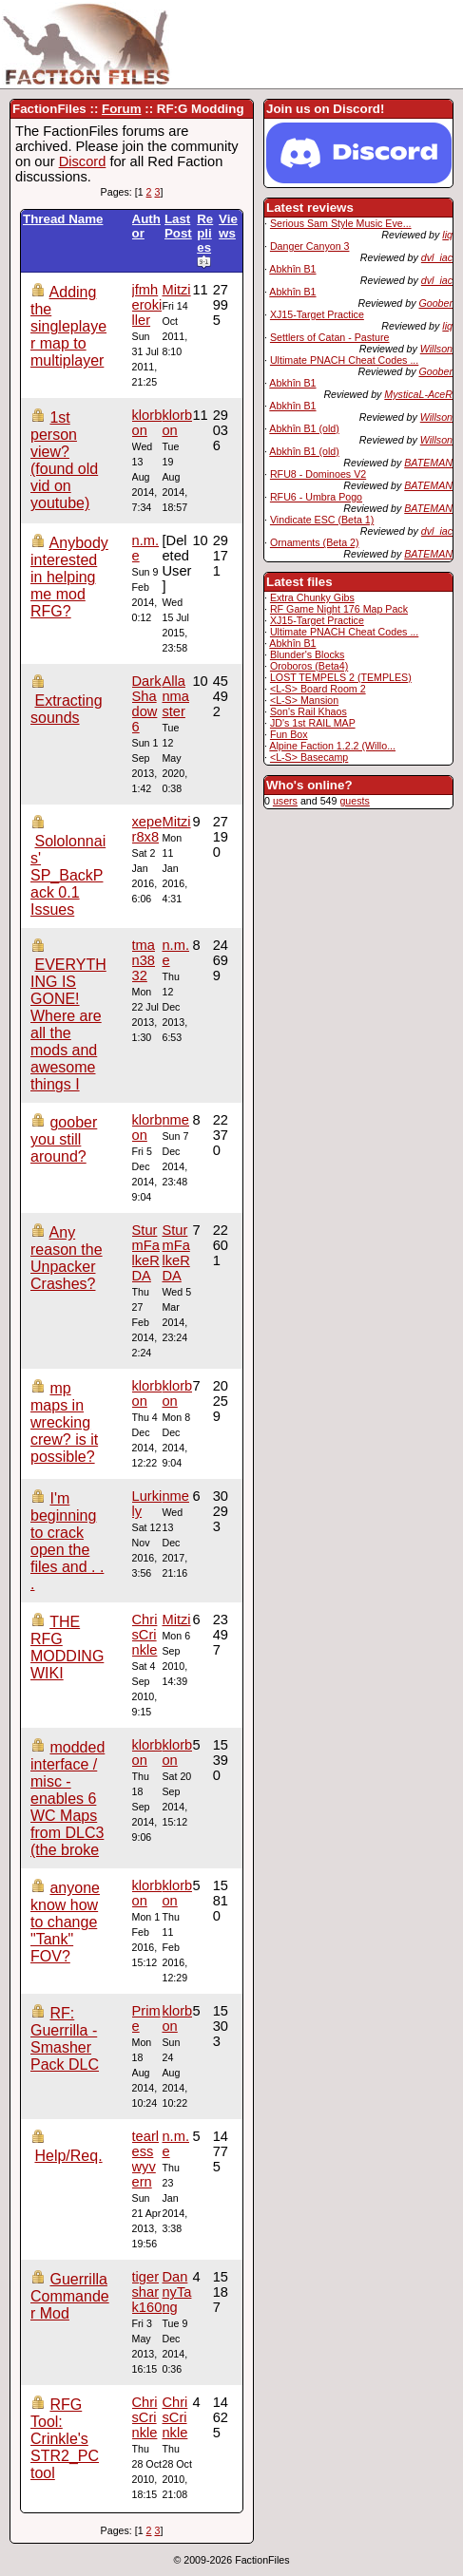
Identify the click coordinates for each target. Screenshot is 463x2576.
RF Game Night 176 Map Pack (339, 609)
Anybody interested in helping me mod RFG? (69, 577)
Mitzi (176, 289)
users (285, 800)
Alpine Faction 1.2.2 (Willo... (332, 745)
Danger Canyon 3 (310, 246)
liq (447, 234)
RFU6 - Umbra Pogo (316, 496)
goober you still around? (63, 1139)
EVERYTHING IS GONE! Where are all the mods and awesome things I (68, 1024)
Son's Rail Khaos (308, 711)
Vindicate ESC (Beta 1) (322, 519)
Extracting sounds (66, 709)
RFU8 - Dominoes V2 (318, 474)
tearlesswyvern (146, 2159)
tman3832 (143, 960)
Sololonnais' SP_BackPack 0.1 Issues (68, 875)
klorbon (177, 422)
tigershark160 (147, 2292)
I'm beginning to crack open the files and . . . (67, 1541)
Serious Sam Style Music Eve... (341, 223)
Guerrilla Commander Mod (69, 2296)
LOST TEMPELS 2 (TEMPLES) (341, 677)
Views (228, 226)
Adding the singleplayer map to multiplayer (68, 326)
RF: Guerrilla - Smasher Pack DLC (64, 2039)
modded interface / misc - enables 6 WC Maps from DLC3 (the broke (67, 1798)
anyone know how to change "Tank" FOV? (65, 1922)
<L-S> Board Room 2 (318, 688)
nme (175, 1119)
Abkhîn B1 (292, 269)
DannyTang (176, 2292)
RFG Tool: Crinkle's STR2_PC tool (64, 2438)
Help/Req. (68, 2156)
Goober (435, 303)
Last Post (178, 226)
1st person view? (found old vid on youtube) (64, 460)
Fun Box (289, 734)
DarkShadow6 (147, 703)
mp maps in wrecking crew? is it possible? (64, 1422)
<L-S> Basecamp (309, 757)
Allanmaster (175, 696)
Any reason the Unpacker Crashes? (66, 1258)
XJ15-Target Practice (317, 314)
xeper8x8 (147, 829)
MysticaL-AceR (418, 394)
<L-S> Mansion (304, 700)
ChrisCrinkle (145, 1634)
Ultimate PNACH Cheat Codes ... (344, 360)
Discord (82, 161)
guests (354, 800)
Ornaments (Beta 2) (314, 542)
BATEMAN (428, 462)
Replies (205, 240)
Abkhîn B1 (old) (303, 428)
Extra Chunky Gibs (312, 597)
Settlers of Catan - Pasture (330, 337)
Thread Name (63, 219)
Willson (436, 348)
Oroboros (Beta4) (309, 666)
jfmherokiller (147, 305)
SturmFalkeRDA (175, 1252)
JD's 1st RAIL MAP (313, 723)
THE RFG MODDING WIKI (67, 1647)
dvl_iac (437, 257)
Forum (121, 109)
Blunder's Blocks (307, 654)
